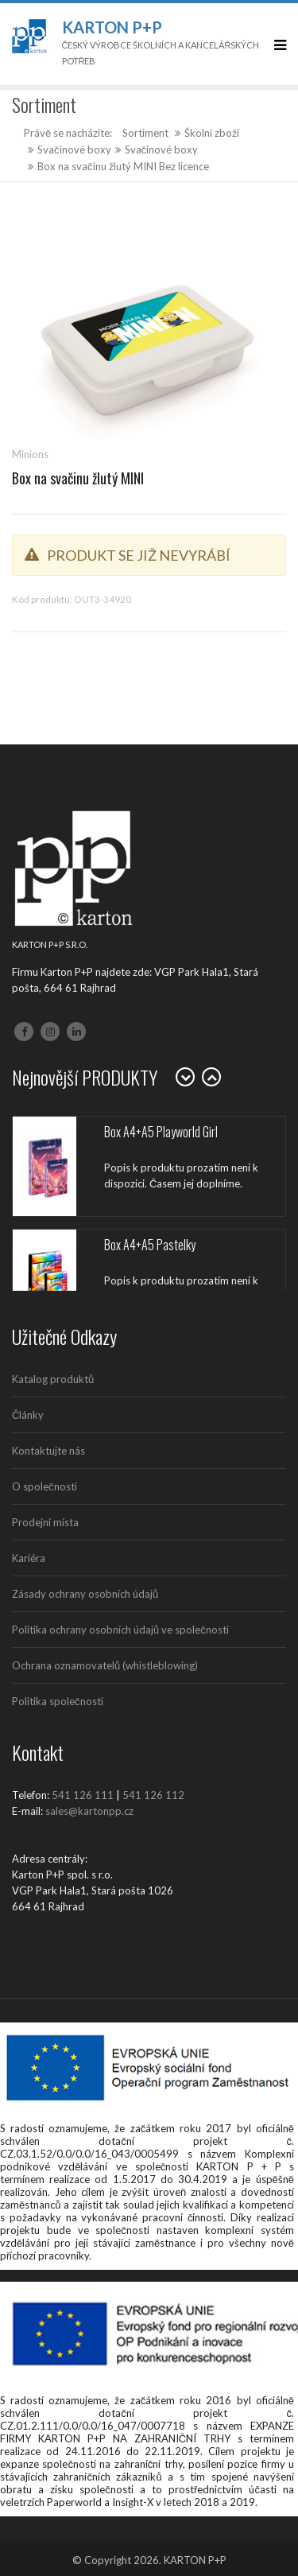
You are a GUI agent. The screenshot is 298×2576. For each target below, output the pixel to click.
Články (28, 1414)
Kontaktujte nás (48, 1450)
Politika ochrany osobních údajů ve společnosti (120, 1629)
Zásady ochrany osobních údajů (85, 1593)
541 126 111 (83, 1795)
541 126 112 (153, 1795)
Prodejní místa (45, 1522)
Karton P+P (112, 27)
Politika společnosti (57, 1701)
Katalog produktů (53, 1379)
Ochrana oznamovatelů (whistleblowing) (105, 1665)
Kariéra (28, 1558)
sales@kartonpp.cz (89, 1811)
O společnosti (44, 1486)
